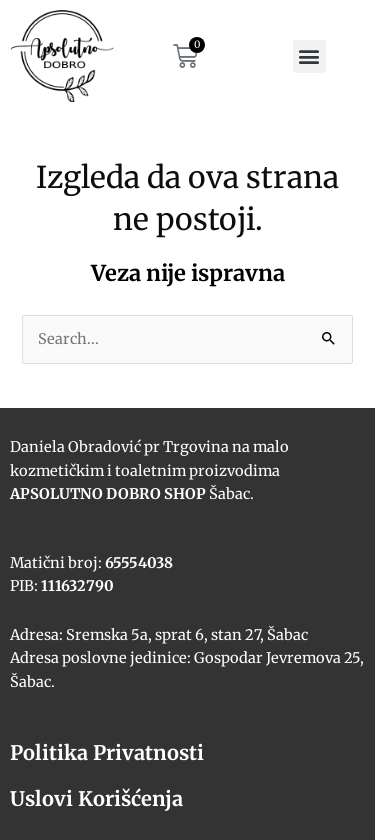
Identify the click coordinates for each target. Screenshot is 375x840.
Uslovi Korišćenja (96, 798)
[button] (309, 56)
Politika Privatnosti (107, 752)
